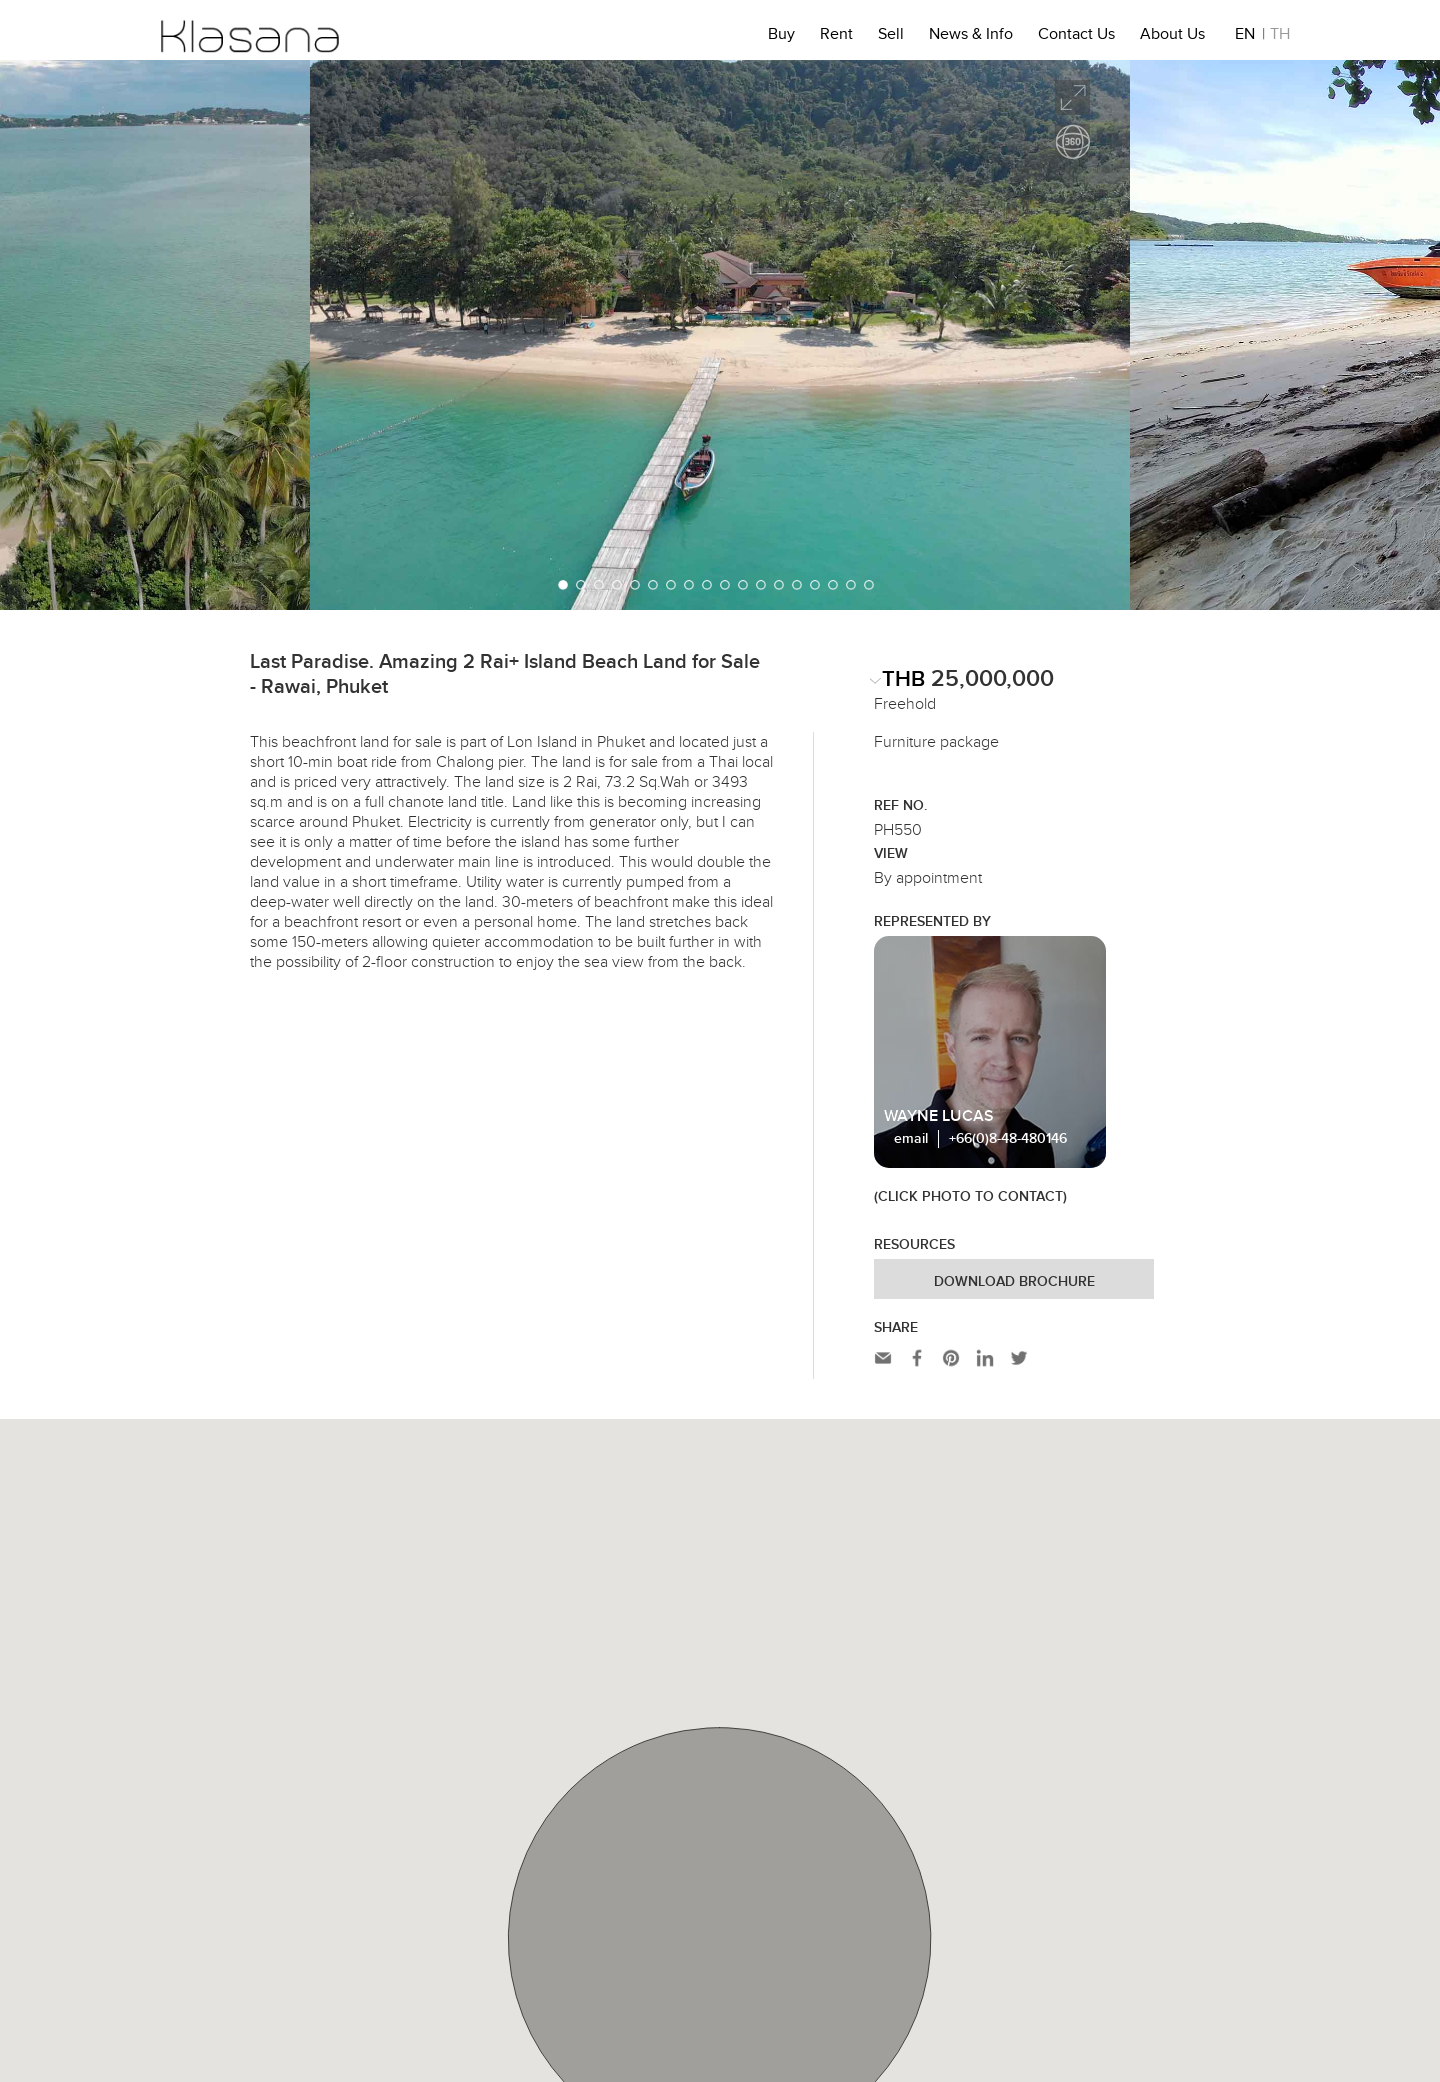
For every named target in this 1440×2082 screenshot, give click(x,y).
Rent (836, 37)
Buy (781, 37)
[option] (720, 335)
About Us (1172, 37)
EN (1245, 37)
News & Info (971, 37)
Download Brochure (1014, 1282)
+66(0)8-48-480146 (1008, 1139)
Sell (891, 37)
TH (1280, 37)
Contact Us (1076, 37)
